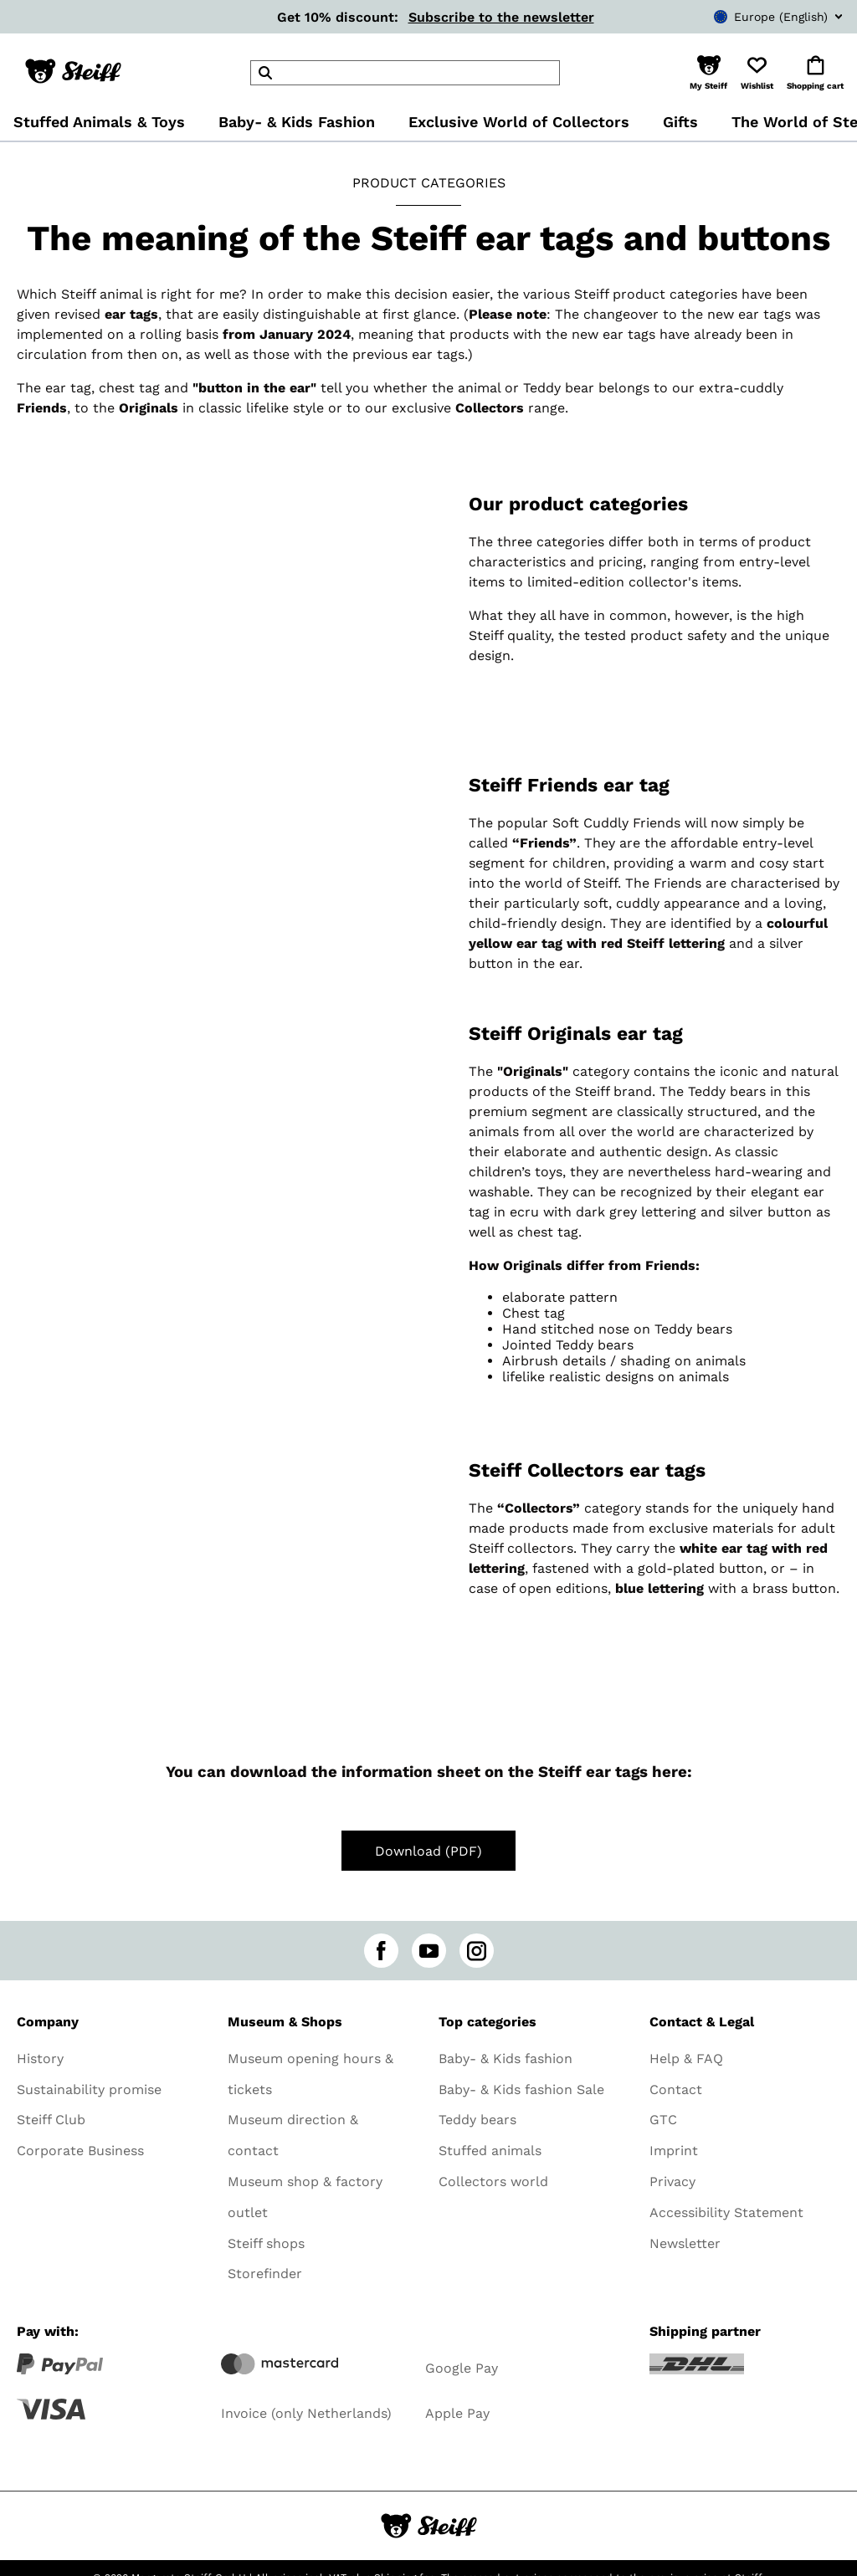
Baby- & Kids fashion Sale (521, 2089)
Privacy (672, 2181)
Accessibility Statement (726, 2212)
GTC (663, 2120)
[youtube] (429, 1950)
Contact (675, 2089)
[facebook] (381, 1950)
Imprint (673, 2151)
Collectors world (493, 2181)
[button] (708, 72)
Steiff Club (51, 2120)
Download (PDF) (428, 1851)
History (40, 2058)
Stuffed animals (490, 2151)
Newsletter (685, 2243)
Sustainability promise (89, 2089)
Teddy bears (477, 2120)
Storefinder (265, 2274)
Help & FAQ (686, 2058)
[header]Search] (405, 72)
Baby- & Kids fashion (505, 2058)
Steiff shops (266, 2243)
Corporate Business (80, 2151)
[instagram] (476, 1950)
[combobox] (753, 17)
